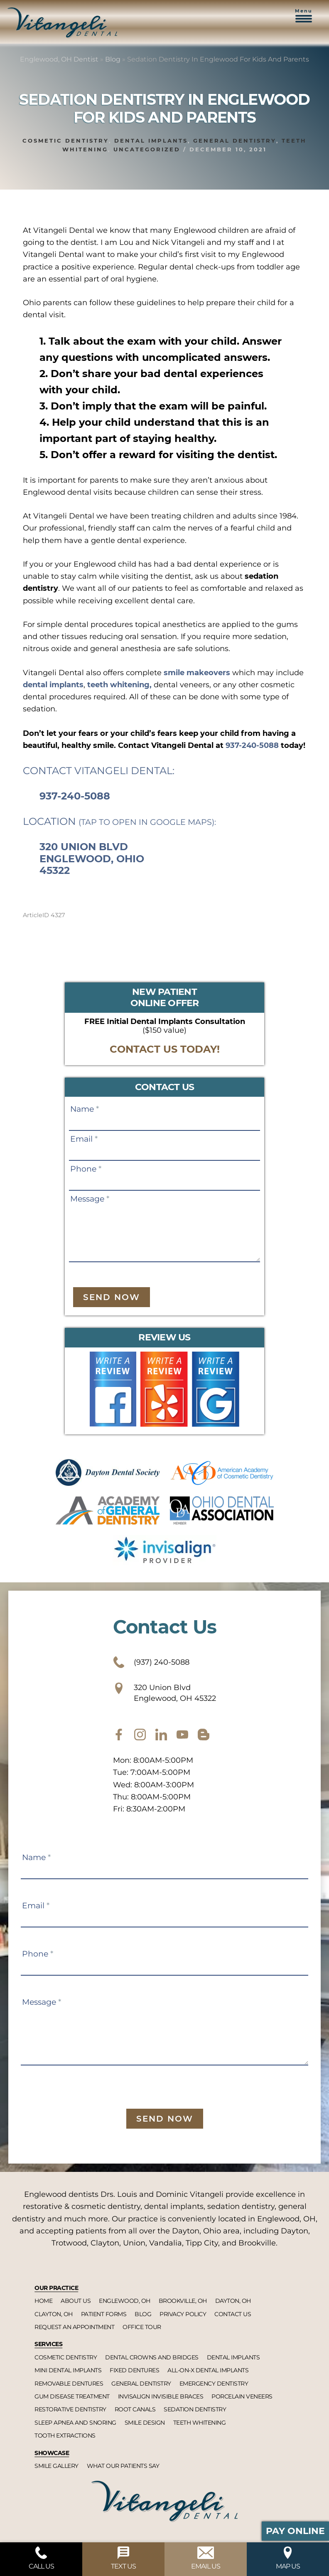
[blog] (203, 1734)
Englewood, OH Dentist (59, 59)
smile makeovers (197, 672)
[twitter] (161, 1734)
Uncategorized (146, 149)
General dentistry (234, 140)
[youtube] (182, 1734)
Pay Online (295, 2531)
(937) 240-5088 (151, 1662)
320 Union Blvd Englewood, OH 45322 (164, 1693)
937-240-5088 (252, 745)
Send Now (111, 1297)
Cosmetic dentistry (65, 140)
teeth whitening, (119, 684)
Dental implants (151, 140)
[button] (303, 20)
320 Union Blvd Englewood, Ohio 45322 (91, 859)
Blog (112, 59)
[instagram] (140, 1734)
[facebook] (119, 1734)
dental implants (53, 684)
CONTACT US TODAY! (165, 1049)
